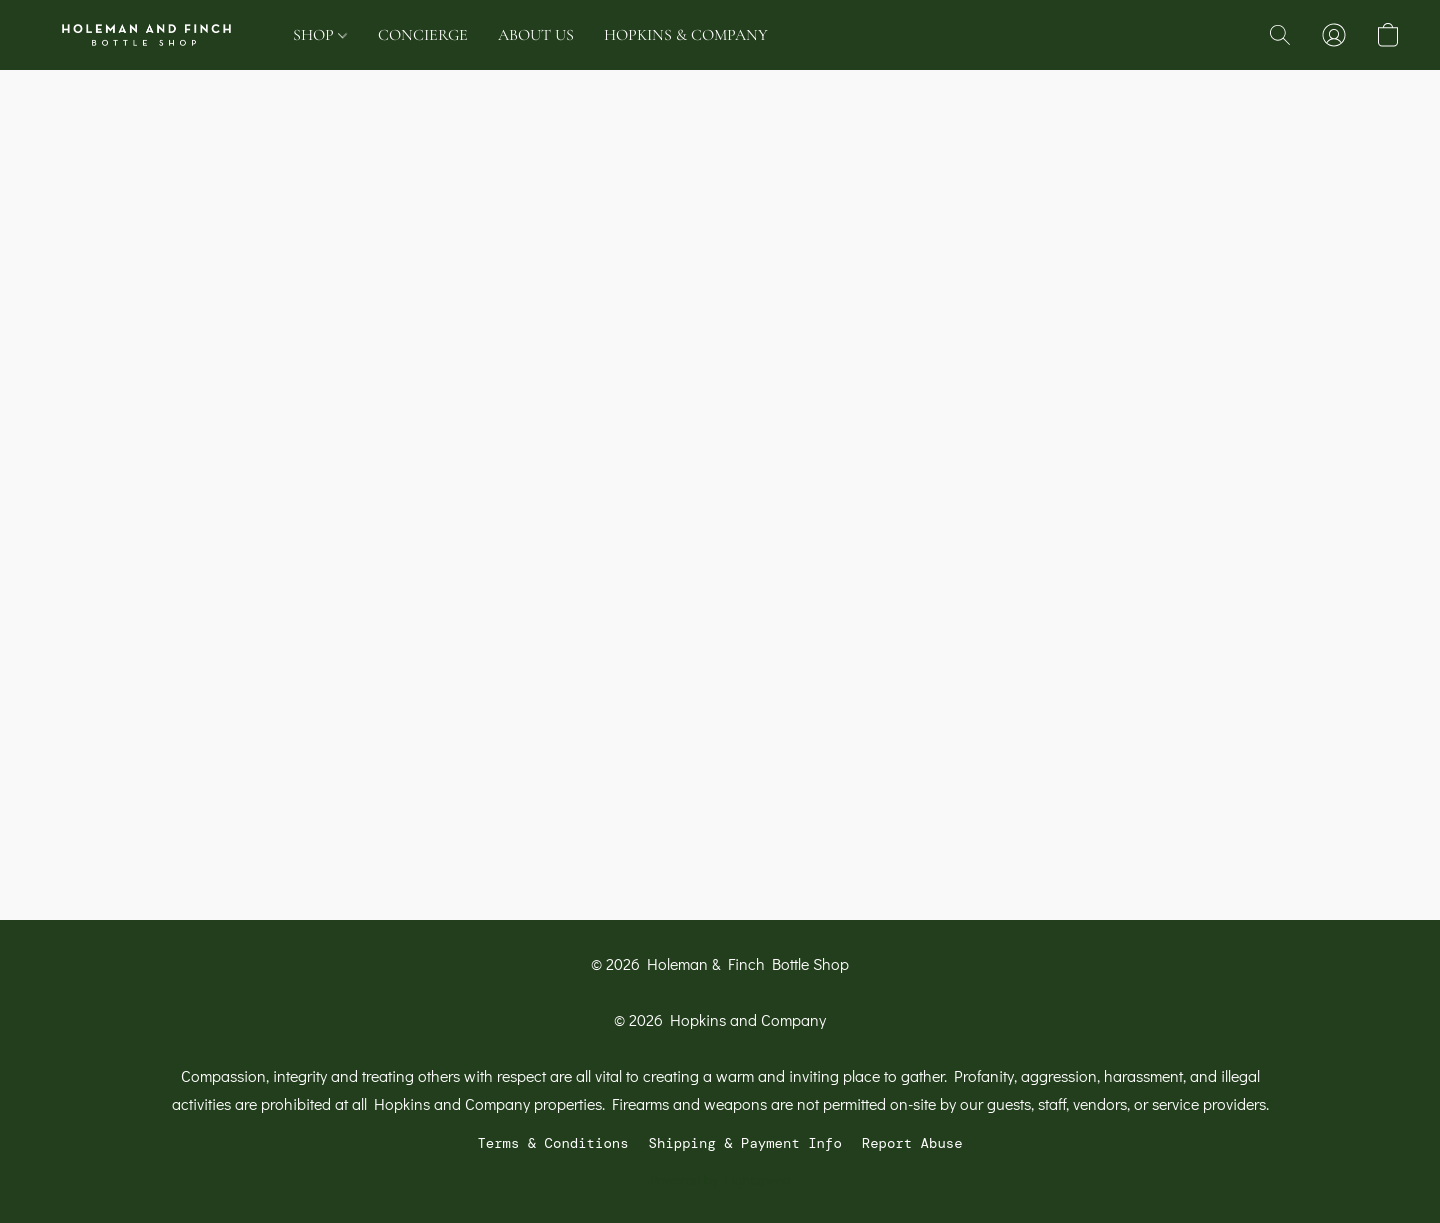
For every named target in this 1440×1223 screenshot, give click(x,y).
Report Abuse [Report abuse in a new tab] (912, 1143)
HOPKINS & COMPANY (686, 35)
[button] (146, 35)
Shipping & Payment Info (745, 1143)
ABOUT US (536, 35)
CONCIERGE (423, 35)
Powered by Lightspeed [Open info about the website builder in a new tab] (720, 1179)
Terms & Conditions (552, 1143)
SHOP (320, 35)
